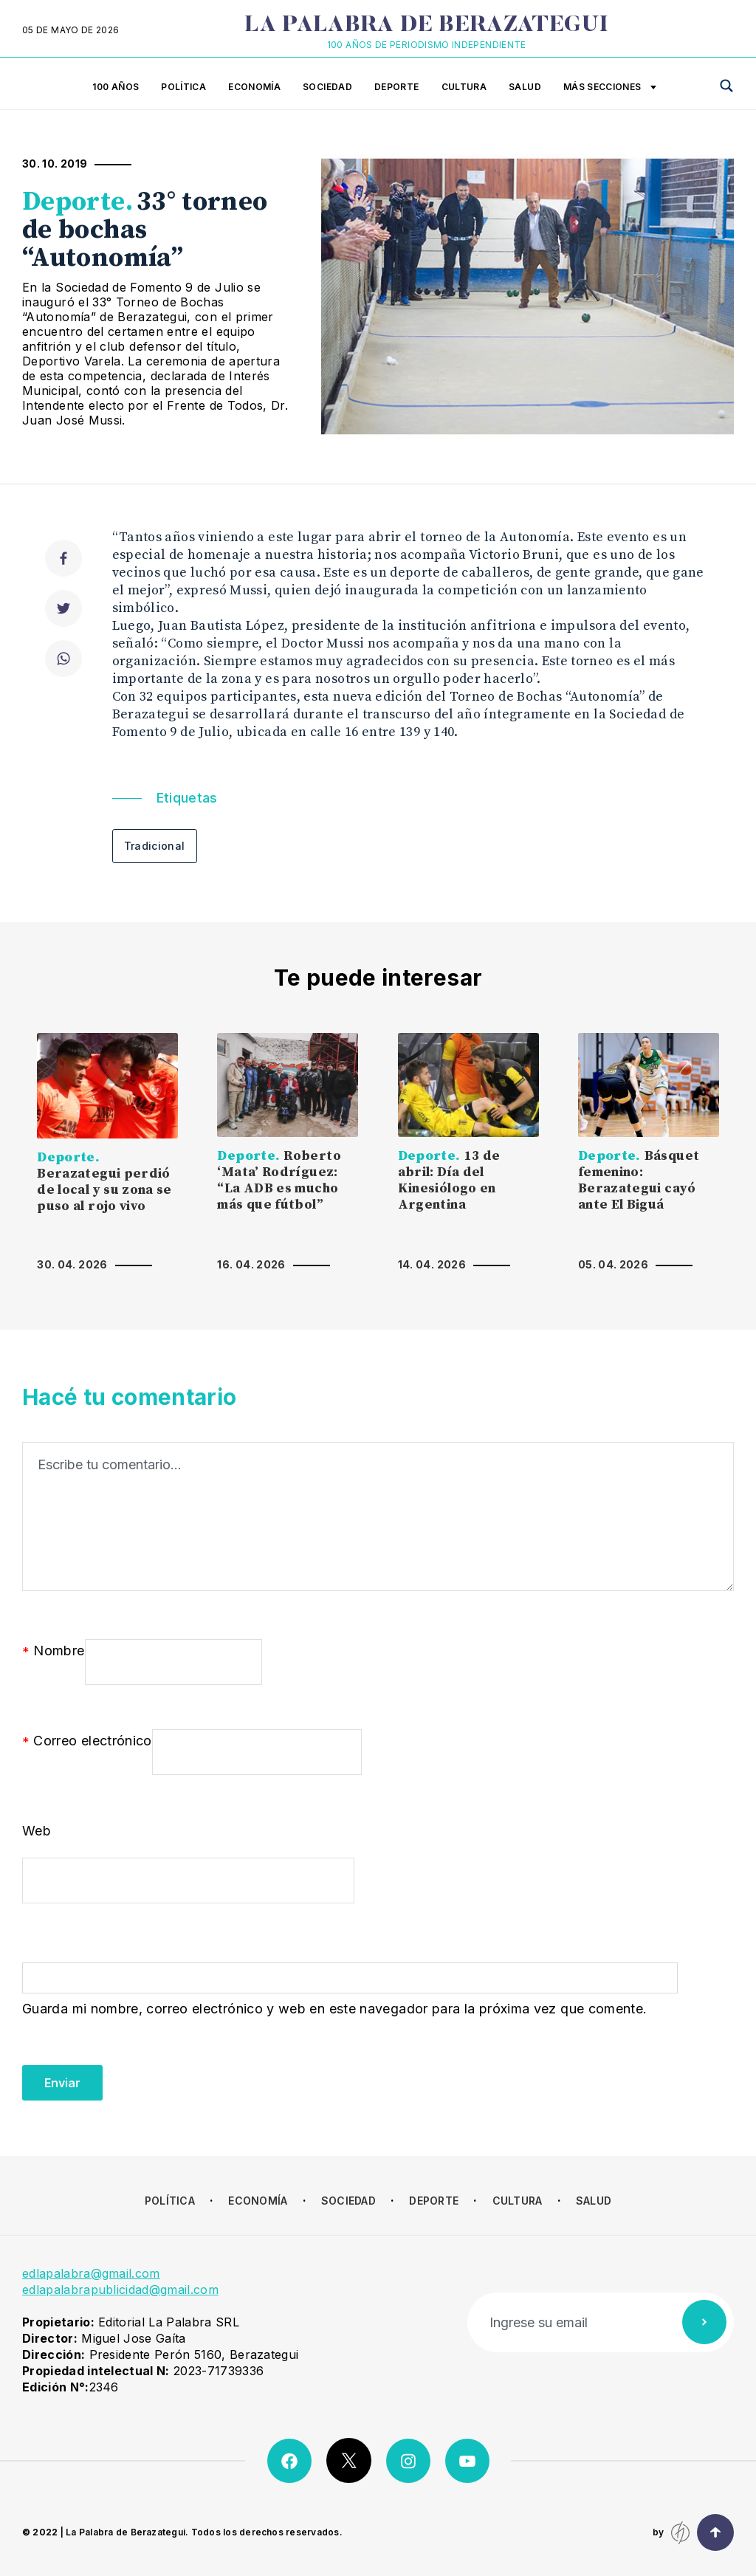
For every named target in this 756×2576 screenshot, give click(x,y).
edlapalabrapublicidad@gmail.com (120, 2289)
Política (183, 86)
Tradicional (154, 845)
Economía (254, 86)
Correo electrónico (87, 1742)
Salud (525, 86)
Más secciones (609, 88)
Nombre (53, 1651)
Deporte (396, 86)
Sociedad (327, 86)
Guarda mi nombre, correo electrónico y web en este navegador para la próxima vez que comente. (334, 2008)
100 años (115, 86)
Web (36, 1830)
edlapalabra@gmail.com (91, 2273)
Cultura (464, 86)
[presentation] (134, 2072)
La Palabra (426, 26)
